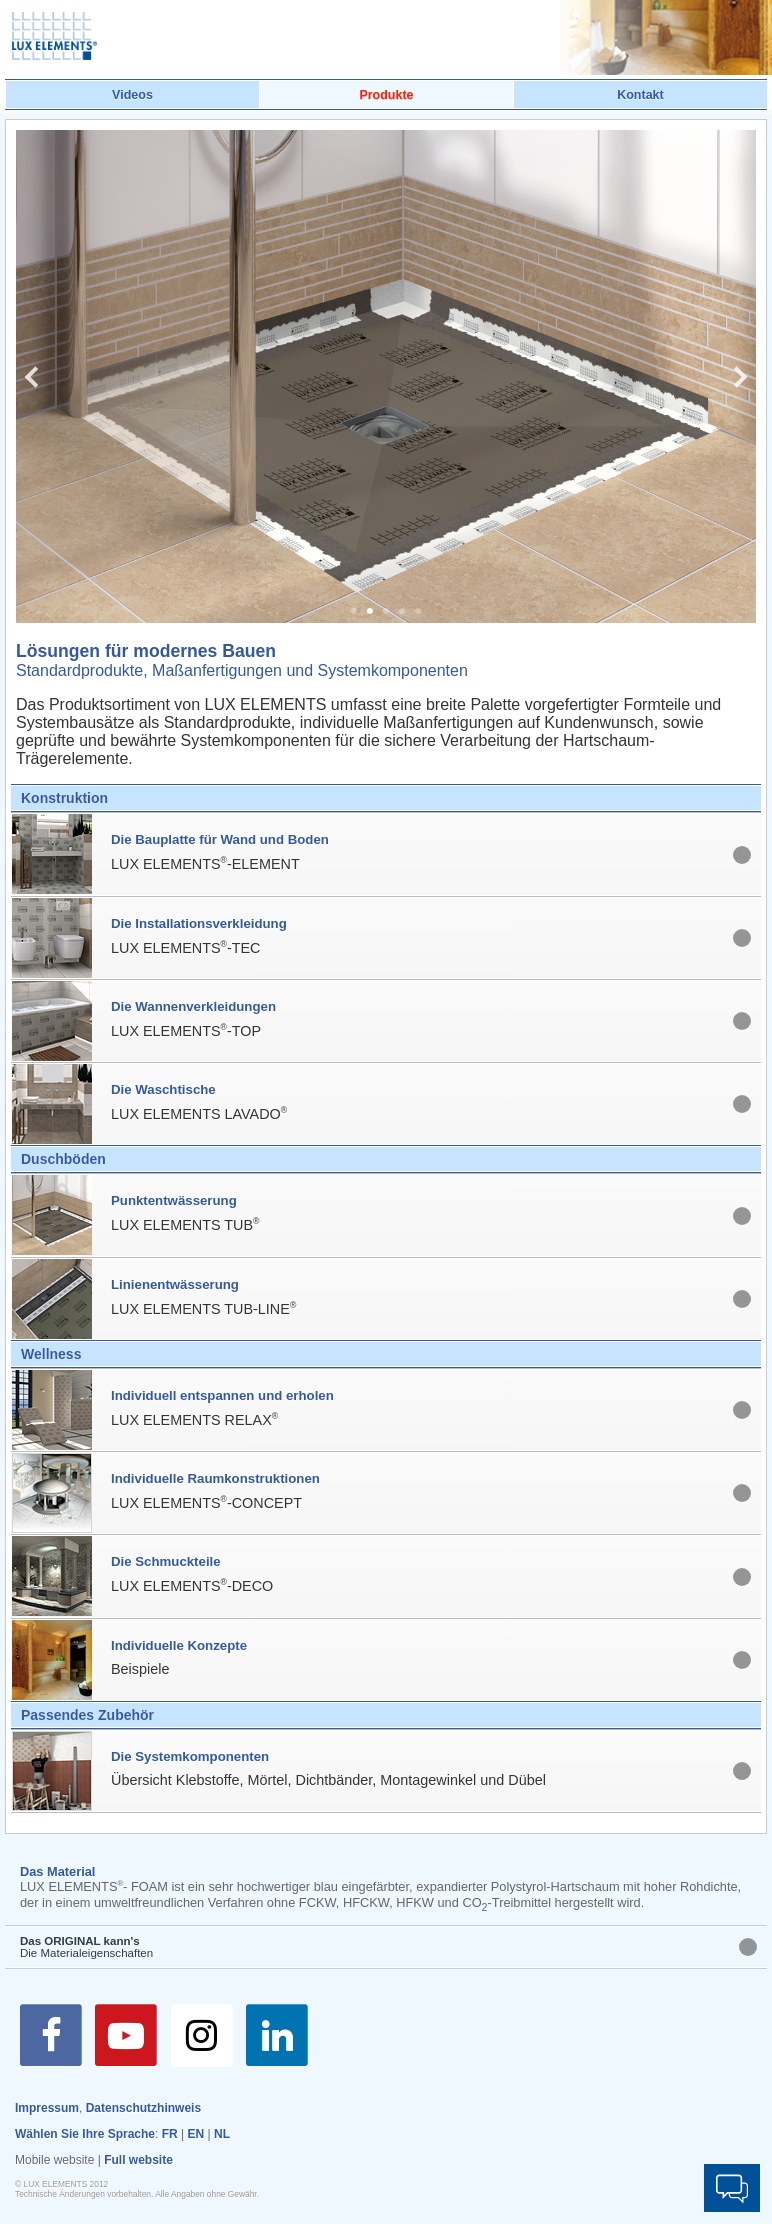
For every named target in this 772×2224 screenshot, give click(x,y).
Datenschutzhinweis (143, 2108)
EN (196, 2134)
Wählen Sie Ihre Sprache (85, 2134)
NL (222, 2134)
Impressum (47, 2108)
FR (170, 2134)
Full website (138, 2160)
